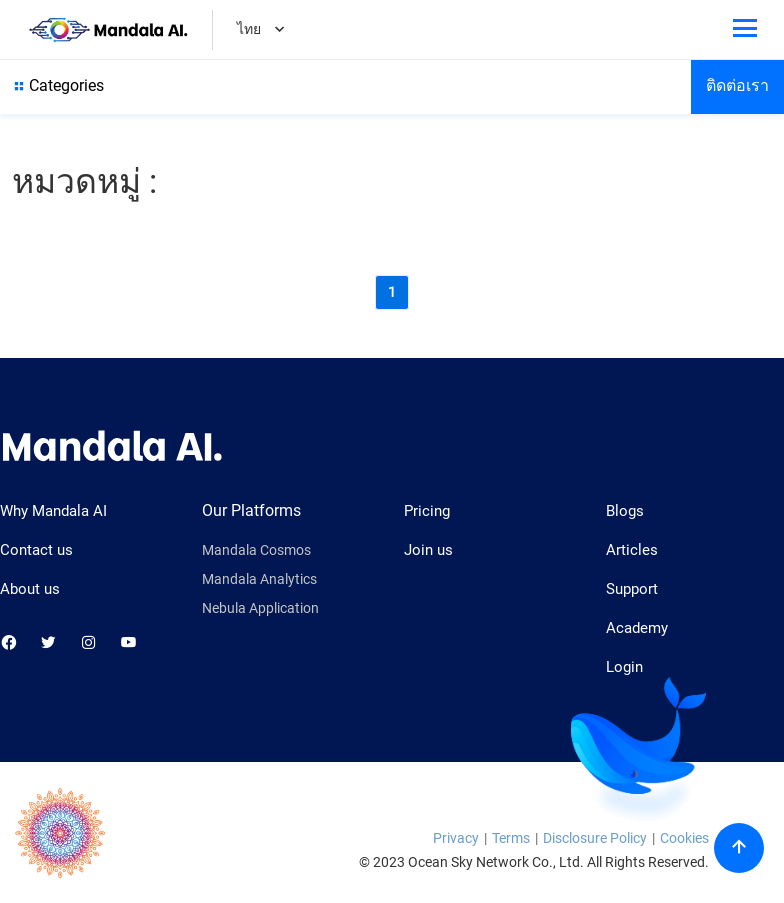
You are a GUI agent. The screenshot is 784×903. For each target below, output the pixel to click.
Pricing (427, 511)
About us (30, 589)
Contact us (36, 550)
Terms (511, 838)
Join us (428, 550)
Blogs (625, 511)
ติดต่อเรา (737, 85)
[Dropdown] (279, 31)
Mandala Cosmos (256, 550)
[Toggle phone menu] (745, 31)
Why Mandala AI (53, 511)
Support (632, 589)
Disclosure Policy (595, 838)
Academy (637, 628)
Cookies (684, 838)
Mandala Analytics (259, 579)
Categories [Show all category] (56, 86)
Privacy (456, 838)
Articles (632, 550)
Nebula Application (260, 608)
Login (624, 667)
